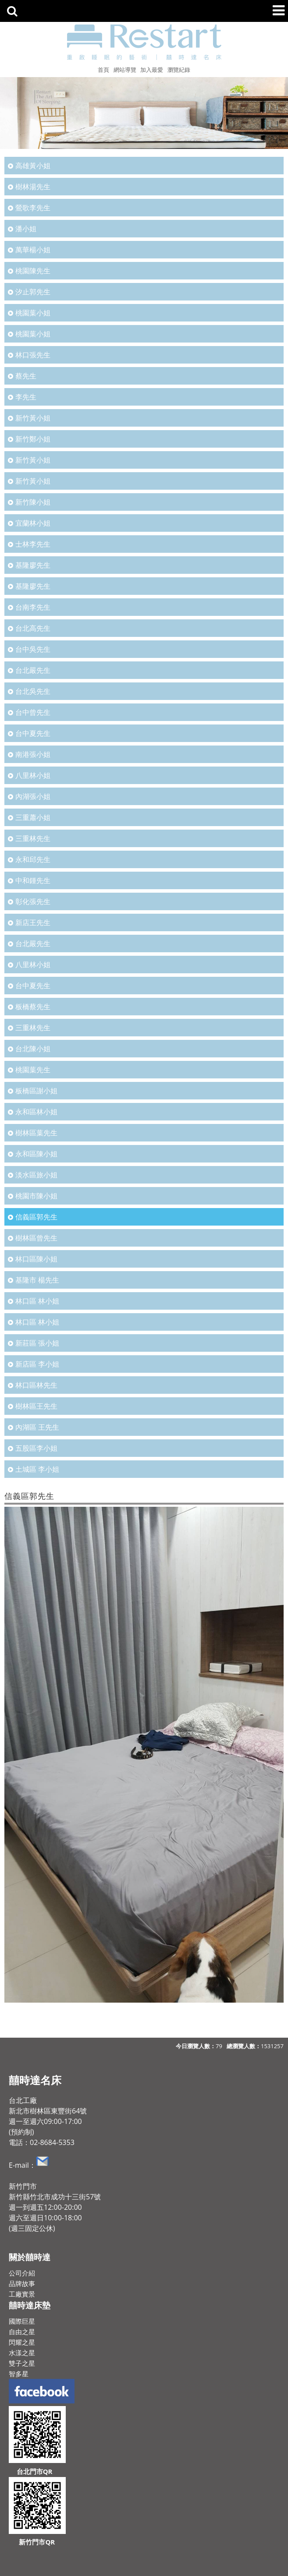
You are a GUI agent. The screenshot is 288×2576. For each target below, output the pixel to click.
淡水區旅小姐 (36, 1175)
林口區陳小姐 (36, 1259)
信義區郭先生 (36, 1217)
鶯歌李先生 (32, 207)
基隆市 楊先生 (37, 1280)
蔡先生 (25, 376)
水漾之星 (22, 2352)
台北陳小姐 (32, 1048)
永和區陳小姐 (36, 1154)
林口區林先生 (36, 1385)
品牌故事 (22, 2283)
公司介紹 (22, 2273)
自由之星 (22, 2331)
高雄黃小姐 (32, 165)
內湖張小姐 (32, 796)
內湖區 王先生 (37, 1427)
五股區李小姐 (36, 1448)
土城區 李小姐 (37, 1469)
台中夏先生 (32, 733)
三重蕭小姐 (32, 817)
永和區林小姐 (36, 1112)
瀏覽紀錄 (178, 70)
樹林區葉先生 (36, 1133)
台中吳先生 (32, 649)
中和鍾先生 (32, 880)
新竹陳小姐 (32, 502)
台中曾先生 (32, 712)
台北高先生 (32, 628)
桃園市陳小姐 (36, 1196)
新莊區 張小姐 (37, 1343)
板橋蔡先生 (32, 1006)
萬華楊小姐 (32, 249)
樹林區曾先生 (36, 1238)
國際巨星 (22, 2321)
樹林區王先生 (36, 1406)
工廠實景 (22, 2294)
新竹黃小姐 (32, 418)
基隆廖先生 (32, 565)
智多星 (18, 2373)
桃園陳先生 (32, 271)
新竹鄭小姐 (32, 439)
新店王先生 (32, 922)
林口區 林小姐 (37, 1301)
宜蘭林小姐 (32, 523)
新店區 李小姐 (37, 1364)
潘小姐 (25, 228)
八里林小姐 (32, 775)
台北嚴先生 (32, 670)
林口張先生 (32, 355)
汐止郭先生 (32, 292)
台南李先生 (32, 607)
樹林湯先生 (32, 186)
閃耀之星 (22, 2342)
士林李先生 (32, 544)
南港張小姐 (32, 754)
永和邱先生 (32, 859)
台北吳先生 (32, 691)
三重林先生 (32, 838)
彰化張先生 (32, 901)
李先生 (25, 397)
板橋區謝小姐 (36, 1090)
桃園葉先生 (32, 1069)
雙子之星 (22, 2363)
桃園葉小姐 (32, 313)
